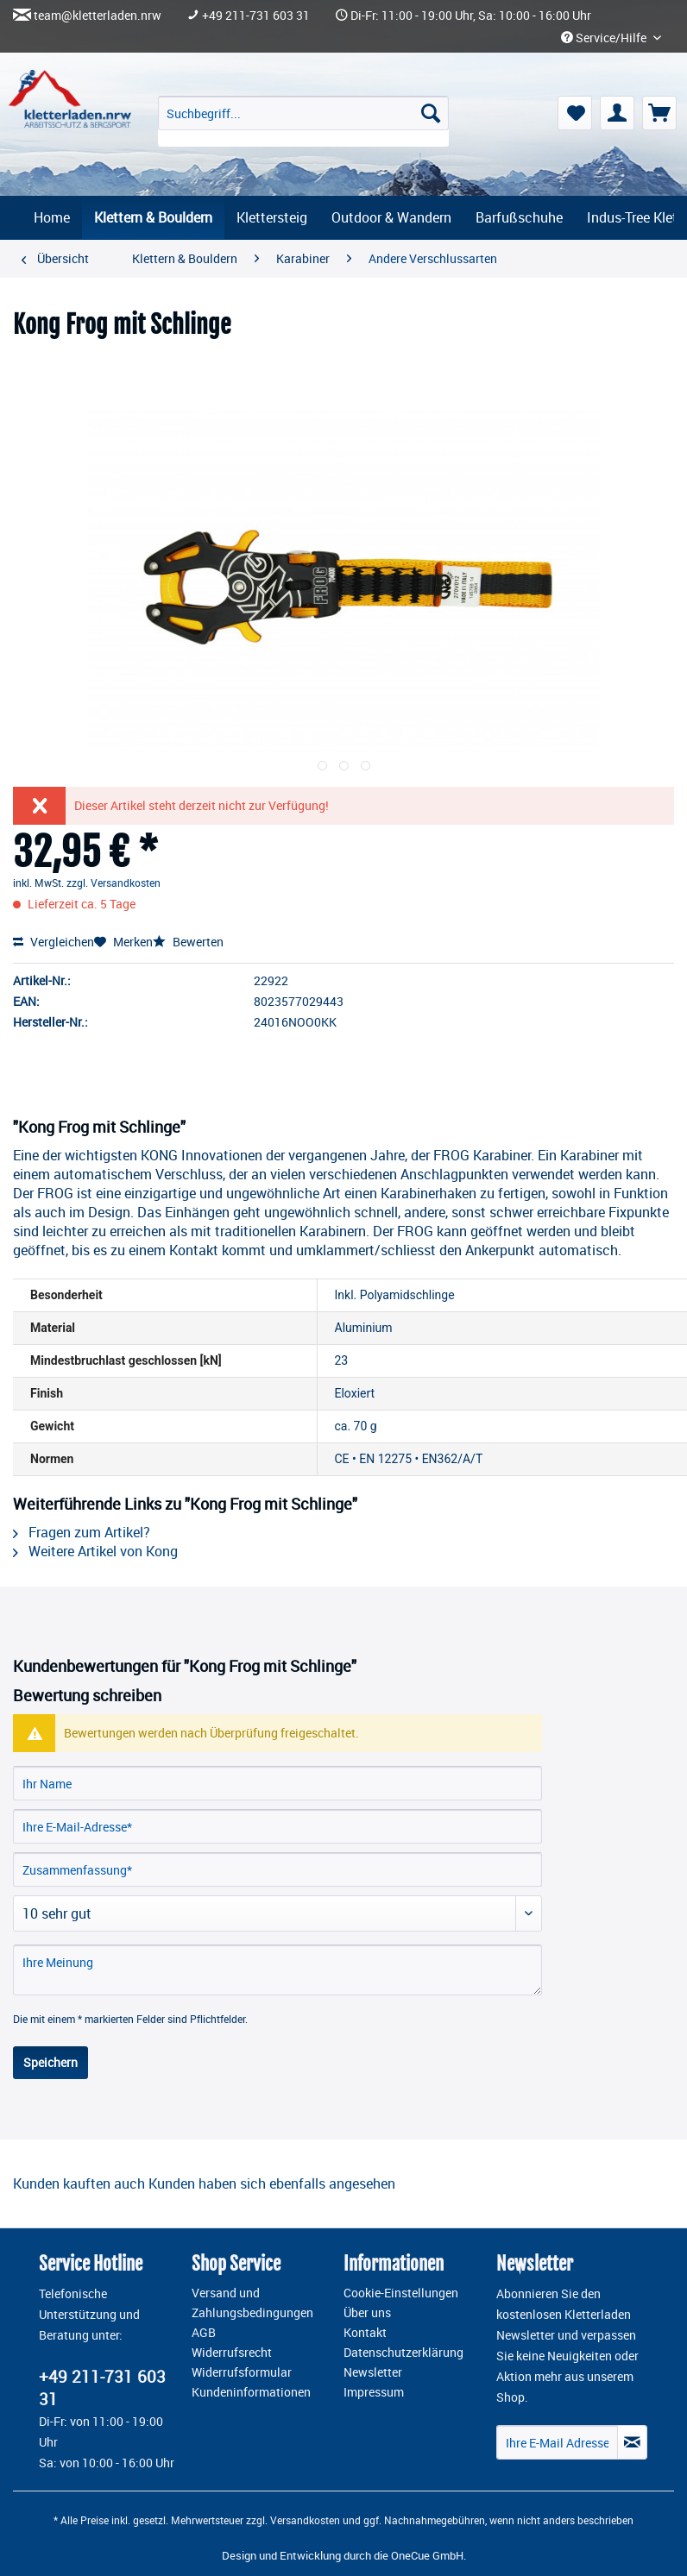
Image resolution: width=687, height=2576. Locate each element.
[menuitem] (303, 121)
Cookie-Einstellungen (401, 2293)
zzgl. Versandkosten (113, 882)
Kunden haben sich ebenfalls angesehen (271, 2183)
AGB (204, 2332)
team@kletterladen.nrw (97, 15)
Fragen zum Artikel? (81, 1532)
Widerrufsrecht (232, 2352)
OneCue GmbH (427, 2555)
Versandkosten (305, 2520)
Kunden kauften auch (79, 2183)
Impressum (374, 2392)
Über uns (367, 2313)
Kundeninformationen (251, 2392)
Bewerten (188, 941)
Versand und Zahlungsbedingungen (252, 2303)
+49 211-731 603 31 (256, 15)
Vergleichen (53, 941)
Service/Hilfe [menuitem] (605, 38)
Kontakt (365, 2332)
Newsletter (373, 2372)
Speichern (50, 2062)
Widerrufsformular (242, 2372)
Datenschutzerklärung (403, 2352)
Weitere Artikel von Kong (95, 1551)
